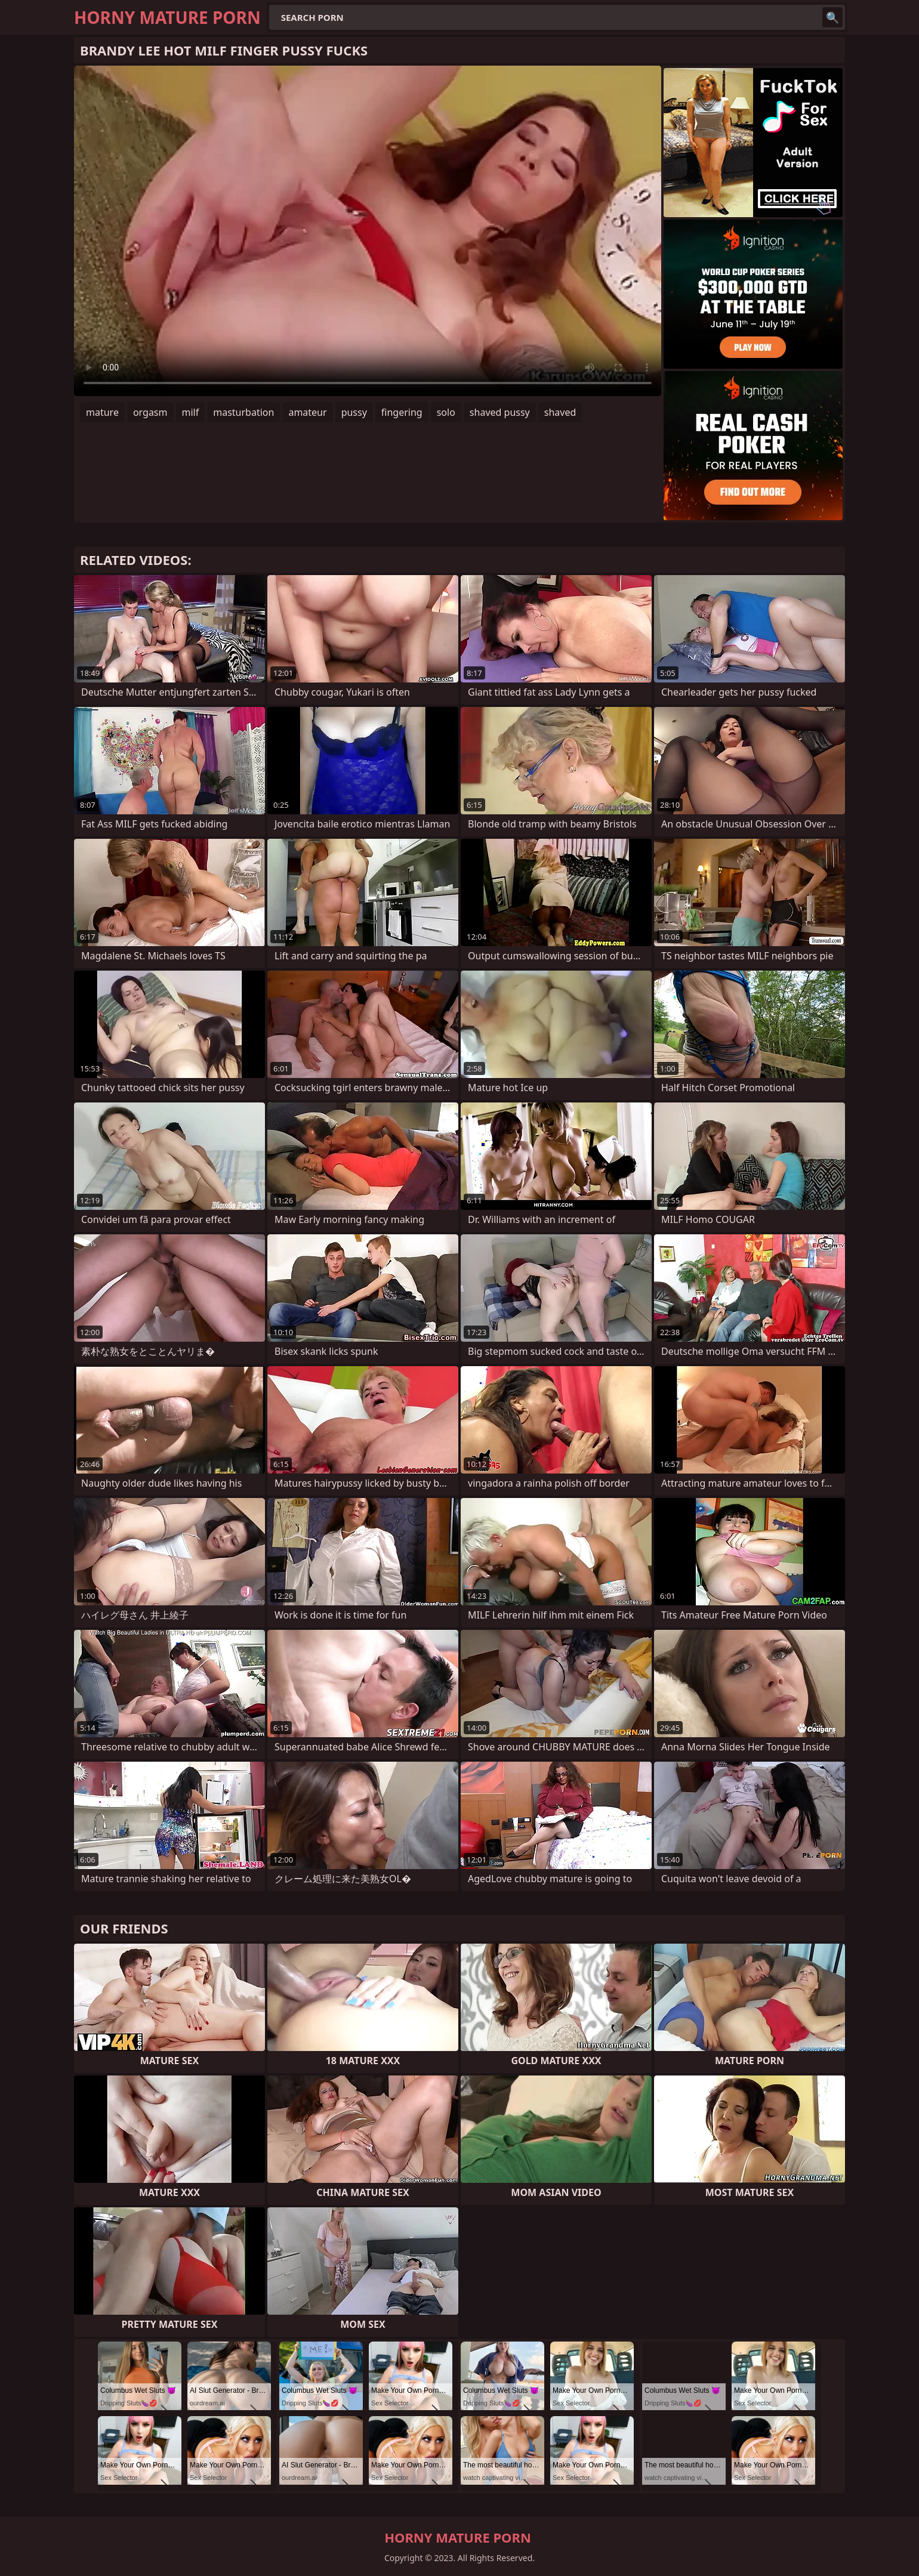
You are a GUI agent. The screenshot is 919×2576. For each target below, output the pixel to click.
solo (446, 412)
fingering (402, 412)
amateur (307, 412)
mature (102, 412)
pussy (354, 412)
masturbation (243, 412)
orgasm (150, 412)
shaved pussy (500, 412)
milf (190, 412)
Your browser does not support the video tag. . (367, 231)
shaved (560, 412)
